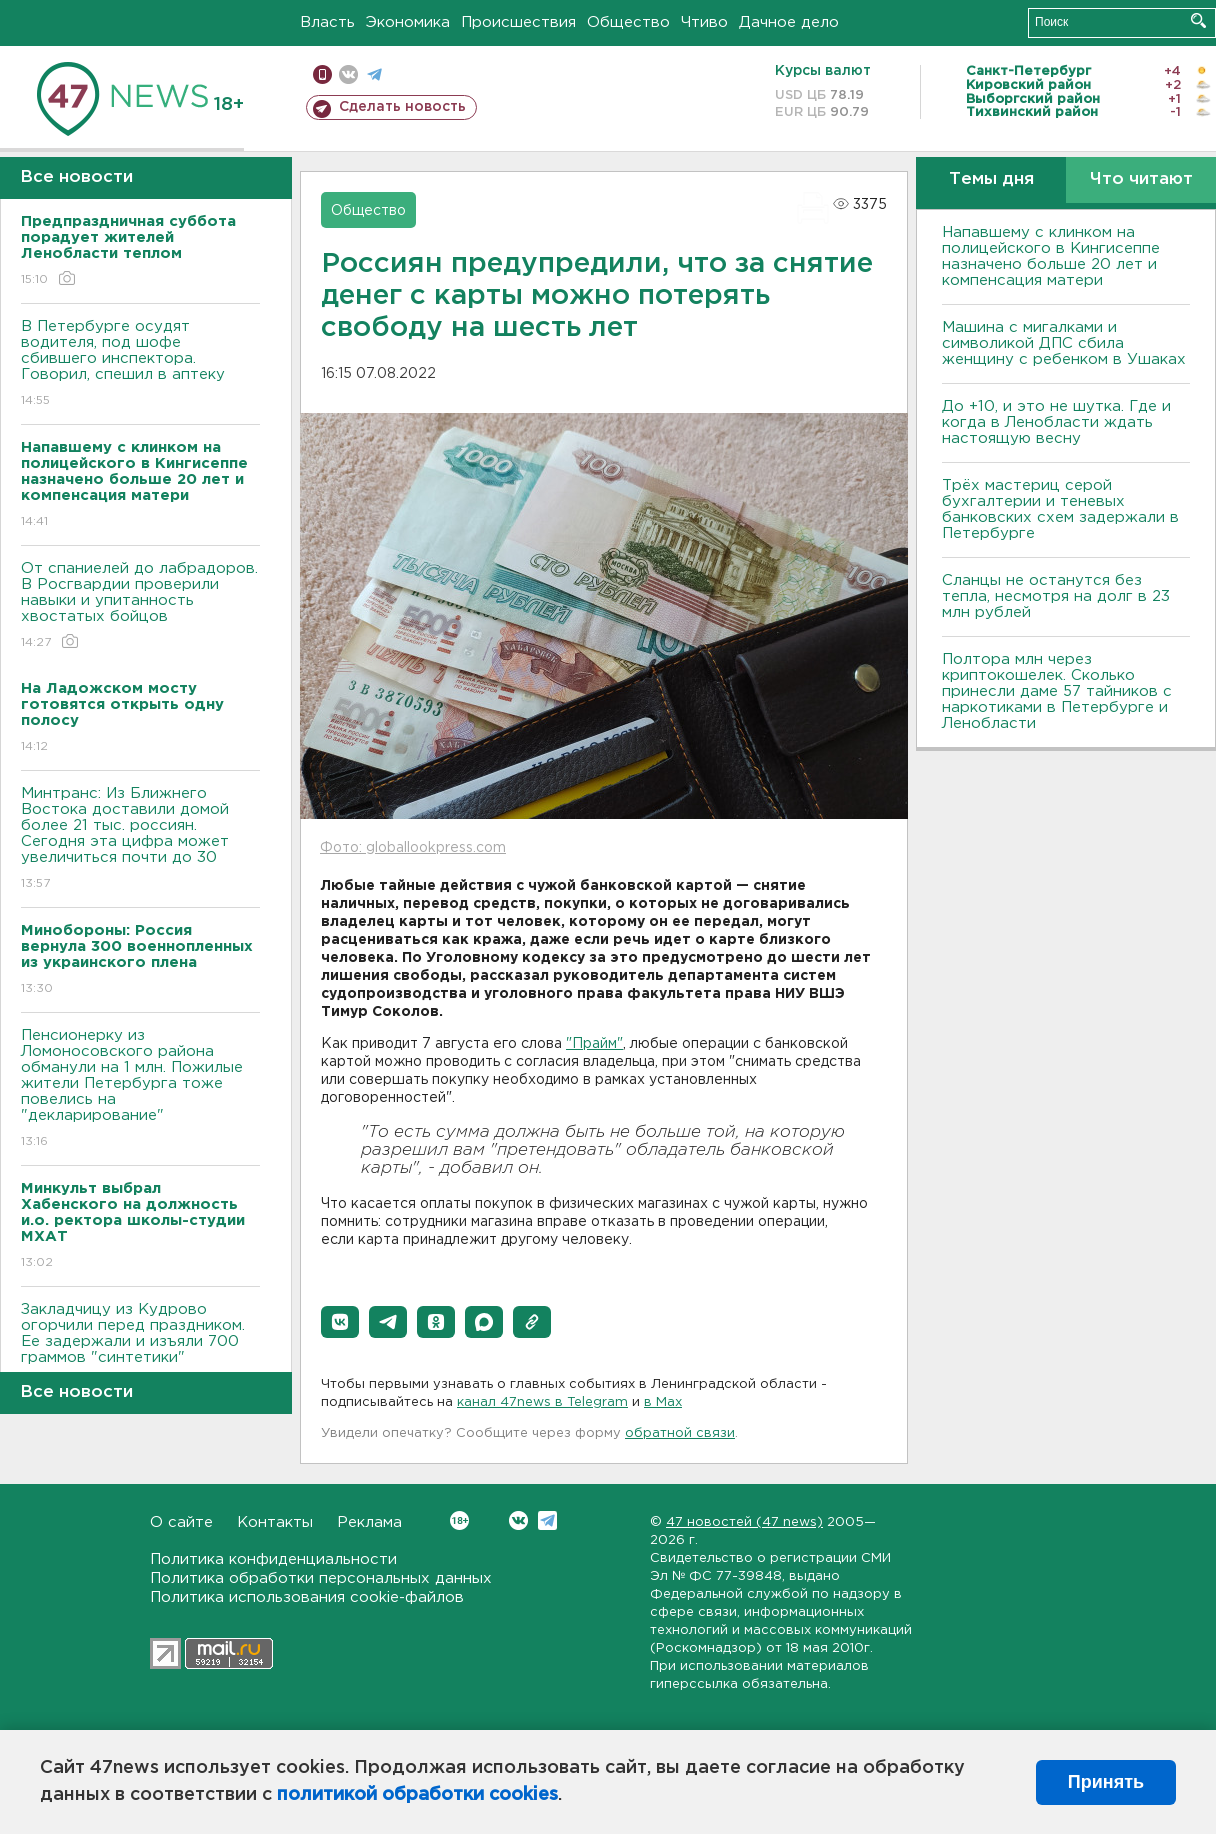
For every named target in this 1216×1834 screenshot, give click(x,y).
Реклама (369, 1522)
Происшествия (518, 22)
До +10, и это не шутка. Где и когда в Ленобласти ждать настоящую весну (1056, 422)
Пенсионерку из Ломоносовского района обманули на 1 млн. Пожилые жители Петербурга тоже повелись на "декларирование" (140, 1089)
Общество (628, 22)
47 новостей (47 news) (744, 1522)
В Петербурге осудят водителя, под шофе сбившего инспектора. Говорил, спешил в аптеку (140, 364)
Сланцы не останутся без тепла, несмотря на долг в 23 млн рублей (1056, 596)
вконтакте (348, 74)
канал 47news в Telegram (542, 1402)
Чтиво (704, 22)
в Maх (663, 1402)
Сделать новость (402, 107)
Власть (327, 22)
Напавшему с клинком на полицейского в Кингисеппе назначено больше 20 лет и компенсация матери (1051, 256)
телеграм (374, 74)
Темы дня (991, 179)
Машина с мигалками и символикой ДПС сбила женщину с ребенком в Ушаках (1064, 343)
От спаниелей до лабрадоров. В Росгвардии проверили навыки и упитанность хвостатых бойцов (140, 606)
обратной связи (680, 1433)
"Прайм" (594, 1044)
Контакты (275, 1522)
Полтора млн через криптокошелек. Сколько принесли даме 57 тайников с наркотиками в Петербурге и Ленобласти (1057, 691)
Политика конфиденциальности (273, 1559)
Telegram (547, 1520)
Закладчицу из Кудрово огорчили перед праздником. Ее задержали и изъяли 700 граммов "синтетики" (140, 1347)
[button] (340, 1322)
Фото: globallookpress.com (413, 848)
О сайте (181, 1522)
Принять (1106, 1782)
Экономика (408, 22)
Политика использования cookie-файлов (307, 1597)
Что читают (1141, 179)
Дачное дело (789, 22)
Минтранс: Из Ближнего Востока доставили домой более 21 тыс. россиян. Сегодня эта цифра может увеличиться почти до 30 (140, 839)
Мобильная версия (322, 74)
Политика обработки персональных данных (321, 1578)
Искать (1198, 20)
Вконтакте (459, 1520)
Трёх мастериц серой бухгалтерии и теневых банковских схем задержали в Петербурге (1060, 509)
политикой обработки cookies (417, 1795)
